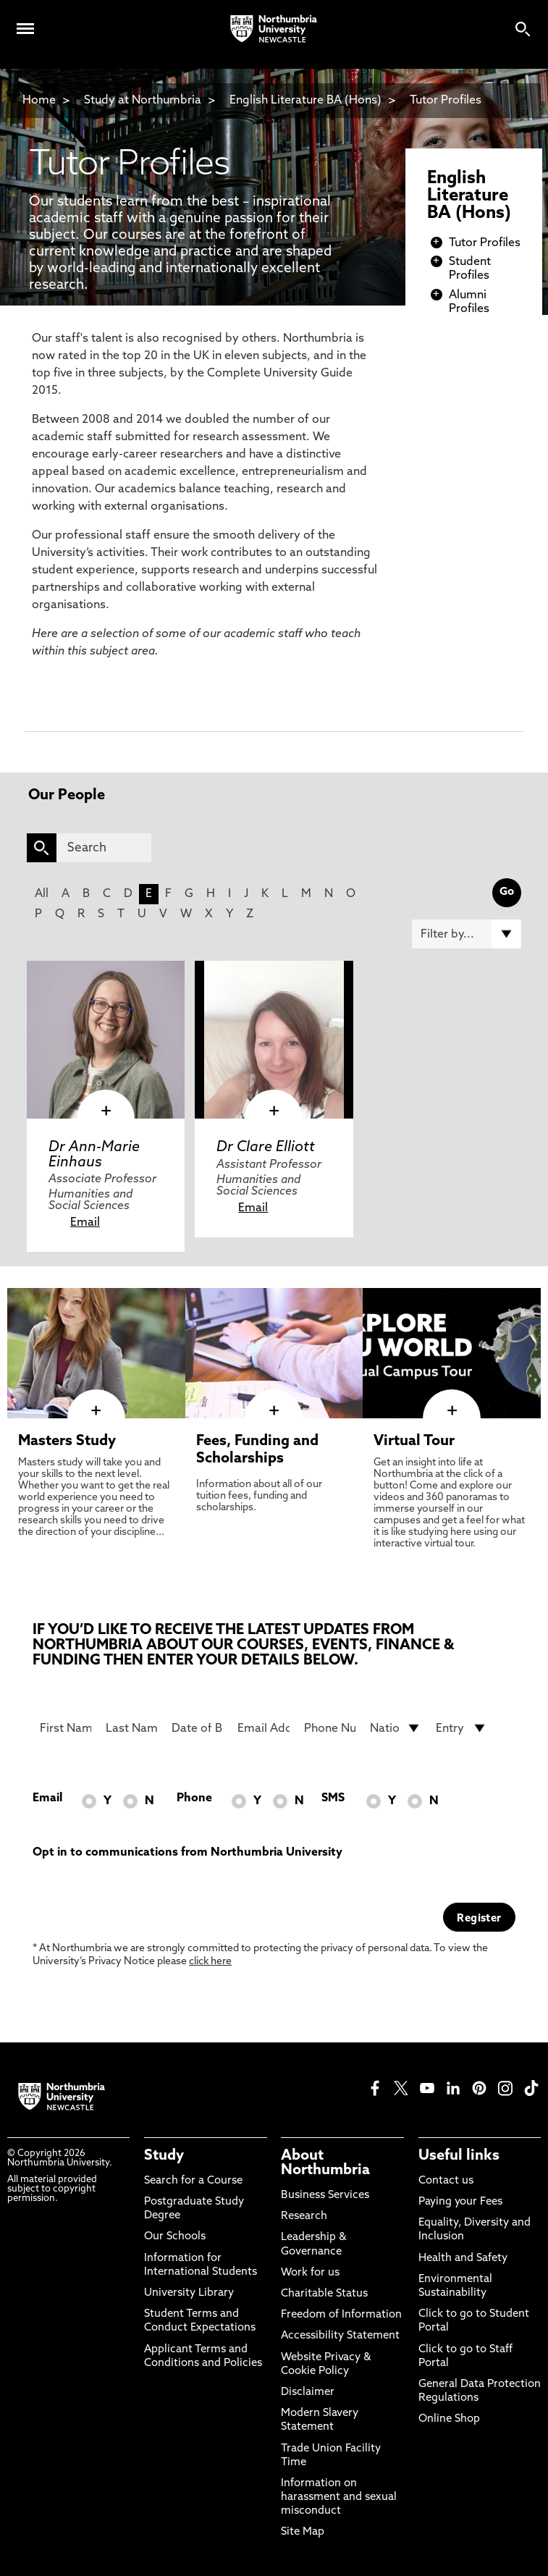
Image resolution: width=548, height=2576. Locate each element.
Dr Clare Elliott (265, 1147)
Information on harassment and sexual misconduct (339, 2497)
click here (210, 1961)
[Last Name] (131, 1728)
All (42, 894)
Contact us (445, 2181)
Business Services (325, 2195)
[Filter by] (466, 933)
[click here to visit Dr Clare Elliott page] (274, 1040)
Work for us (310, 2273)
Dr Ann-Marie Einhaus (94, 1154)
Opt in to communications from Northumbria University (187, 1853)
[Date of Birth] (197, 1728)
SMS (333, 1798)
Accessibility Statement (340, 2336)
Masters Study (67, 1441)
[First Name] (65, 1728)
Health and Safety (462, 2258)
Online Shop (449, 2419)
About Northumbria (325, 2163)
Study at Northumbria (142, 100)
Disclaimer (307, 2392)
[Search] (103, 847)
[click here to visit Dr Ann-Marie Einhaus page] (106, 1040)
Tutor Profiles (445, 100)
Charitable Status (324, 2294)
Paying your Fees (460, 2202)
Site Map (302, 2532)
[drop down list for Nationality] (396, 1728)
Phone (194, 1798)
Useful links (458, 2156)
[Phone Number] (330, 1728)
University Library (189, 2293)
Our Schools (175, 2236)
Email (85, 1223)
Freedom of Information (341, 2315)
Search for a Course (193, 2181)
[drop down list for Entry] (461, 1728)
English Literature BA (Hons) (305, 100)
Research (304, 2216)
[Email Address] (263, 1728)
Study (164, 2156)
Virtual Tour (414, 1441)
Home (39, 100)
